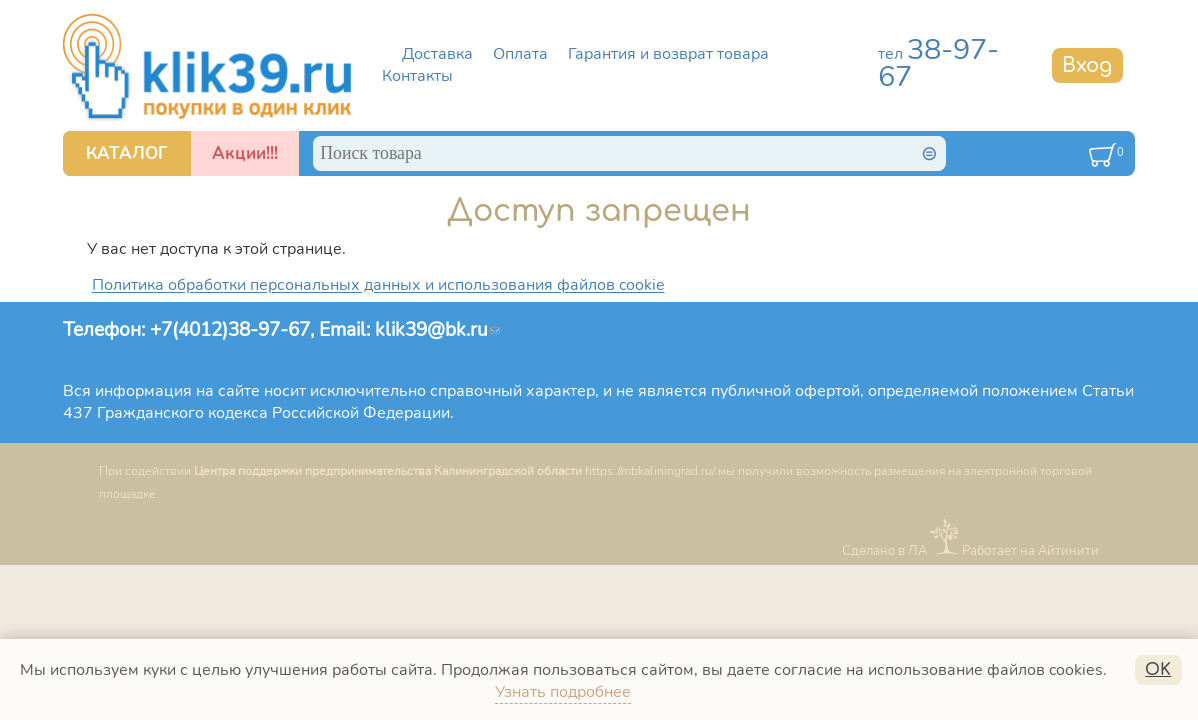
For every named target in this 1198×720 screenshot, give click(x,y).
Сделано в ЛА (884, 550)
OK (1158, 670)
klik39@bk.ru (437, 329)
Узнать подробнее (563, 692)
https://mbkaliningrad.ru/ (650, 471)
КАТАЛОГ (127, 153)
